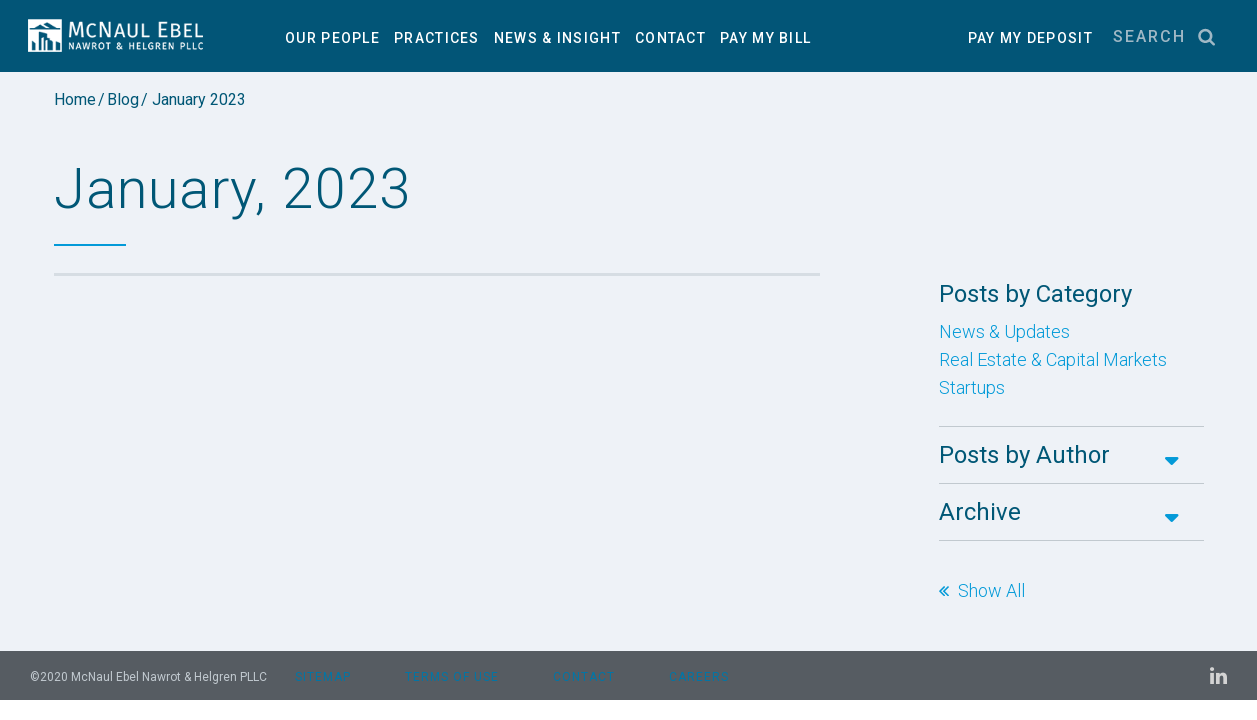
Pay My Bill (765, 38)
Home (75, 100)
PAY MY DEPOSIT (1030, 38)
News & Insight (557, 38)
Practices (437, 38)
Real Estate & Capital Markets (1053, 360)
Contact (670, 38)
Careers (699, 677)
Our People (332, 38)
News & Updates (1004, 332)
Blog (123, 100)
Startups (972, 388)
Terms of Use (452, 677)
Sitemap (323, 677)
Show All (991, 591)
